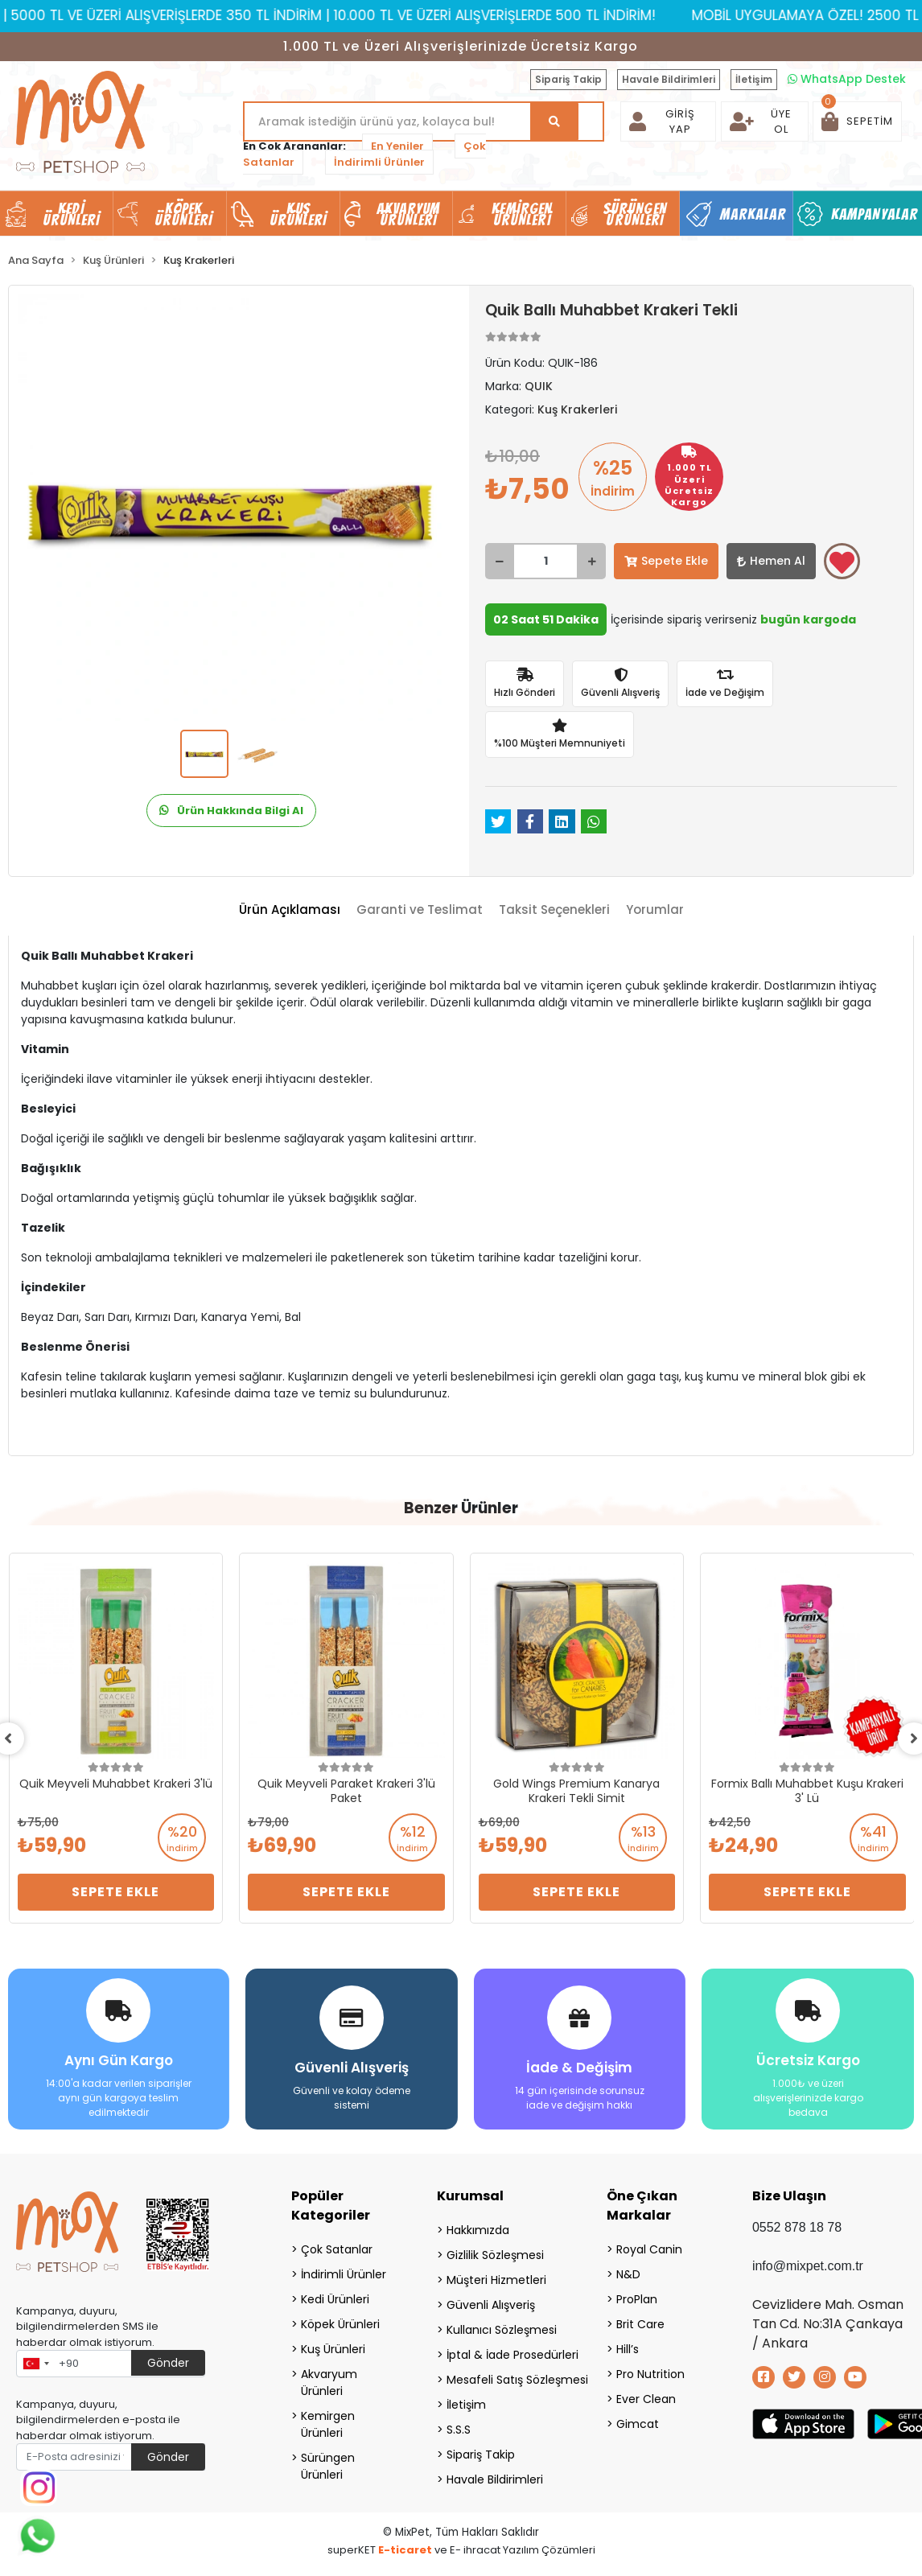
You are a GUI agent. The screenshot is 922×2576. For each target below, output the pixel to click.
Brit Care (640, 2324)
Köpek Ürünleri (340, 2324)
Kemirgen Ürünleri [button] (522, 214)
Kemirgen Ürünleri (328, 2424)
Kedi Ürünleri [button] (72, 214)
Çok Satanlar (337, 2249)
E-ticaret (405, 2549)
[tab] (289, 910)
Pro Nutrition (650, 2374)
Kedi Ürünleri (335, 2299)
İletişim (753, 79)
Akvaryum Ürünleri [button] (409, 214)
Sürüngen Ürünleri (328, 2466)
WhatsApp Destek (847, 79)
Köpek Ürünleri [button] (183, 214)
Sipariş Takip (568, 79)
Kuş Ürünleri (333, 2349)
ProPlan (636, 2299)
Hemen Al (771, 561)
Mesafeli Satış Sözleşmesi (506, 2380)
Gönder (168, 2363)
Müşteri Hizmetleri (496, 2280)
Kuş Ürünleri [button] (298, 214)
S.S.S (459, 2430)
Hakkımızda (478, 2230)
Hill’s (627, 2349)
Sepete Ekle (666, 561)
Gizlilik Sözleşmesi (495, 2255)
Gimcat (637, 2424)
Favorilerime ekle (841, 562)
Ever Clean (646, 2399)
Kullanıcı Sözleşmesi (502, 2330)
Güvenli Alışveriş (491, 2305)
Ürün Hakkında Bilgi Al (231, 810)
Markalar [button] (753, 214)
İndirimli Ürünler (379, 162)
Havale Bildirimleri (668, 79)
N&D (628, 2274)
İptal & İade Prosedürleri (506, 2355)
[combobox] (35, 2363)
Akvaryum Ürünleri (329, 2382)
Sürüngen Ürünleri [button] (635, 214)
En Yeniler (397, 146)
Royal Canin (649, 2249)
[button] (857, 121)
